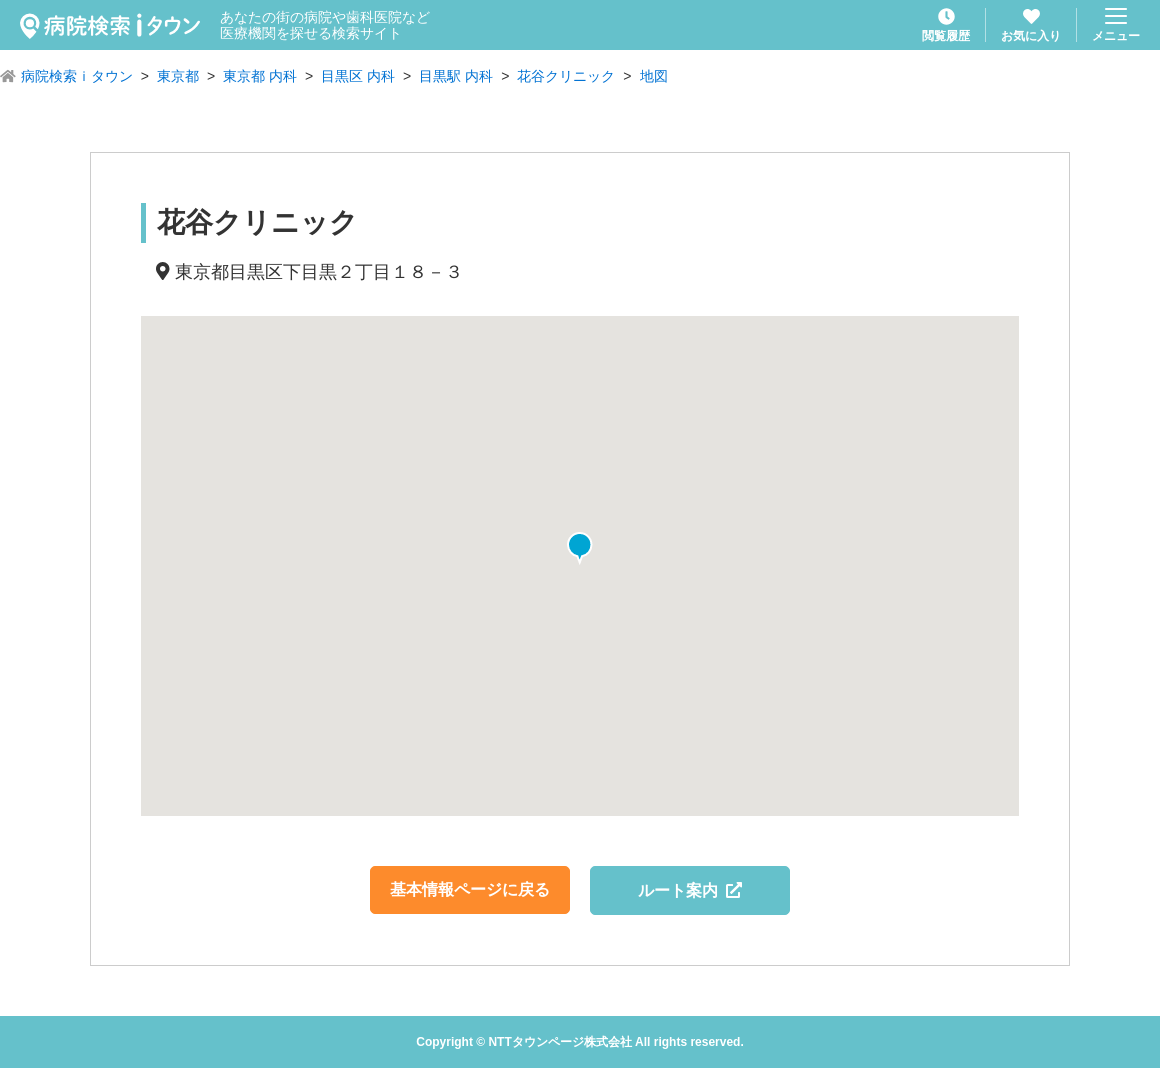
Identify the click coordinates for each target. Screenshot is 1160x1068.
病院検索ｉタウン (77, 76)
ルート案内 (690, 890)
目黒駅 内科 (456, 76)
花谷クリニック (566, 76)
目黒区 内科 (358, 76)
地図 (654, 76)
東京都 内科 (260, 76)
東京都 (178, 76)
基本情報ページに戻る (470, 889)
